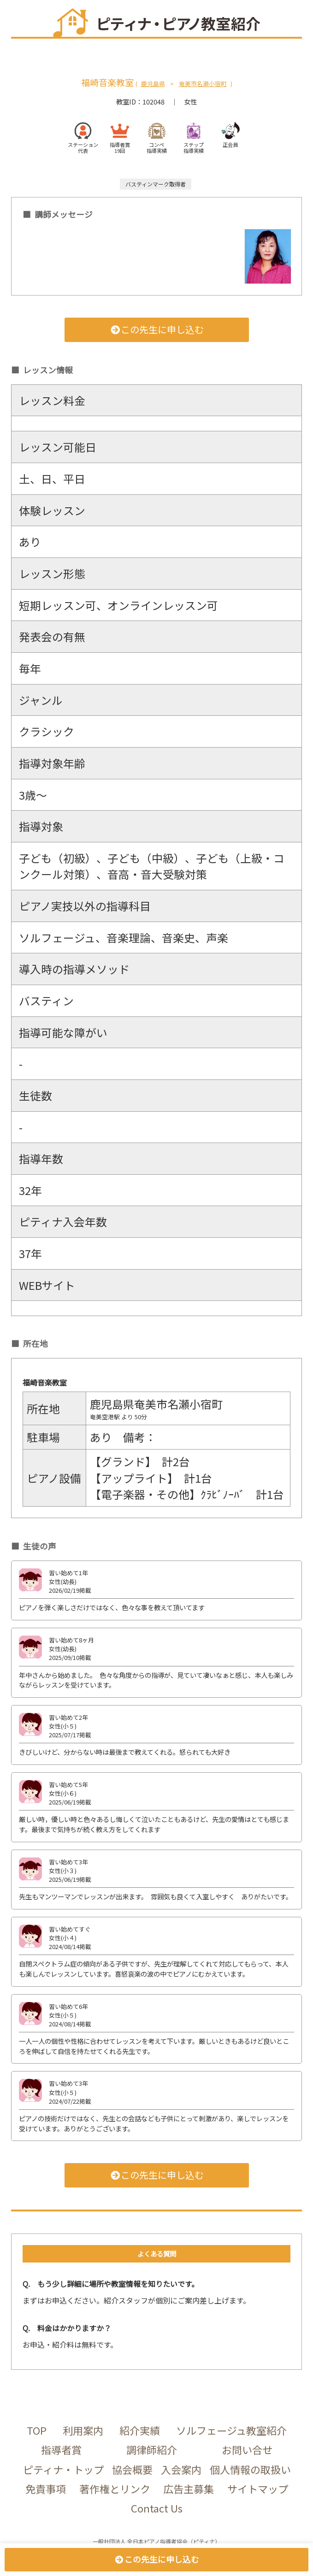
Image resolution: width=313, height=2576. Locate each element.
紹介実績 (139, 2430)
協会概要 (132, 2469)
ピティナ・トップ (63, 2469)
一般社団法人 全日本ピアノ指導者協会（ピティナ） (156, 2541)
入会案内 (181, 2469)
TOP (37, 2430)
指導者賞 (61, 2449)
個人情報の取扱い (250, 2469)
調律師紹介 (151, 2449)
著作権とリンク (114, 2488)
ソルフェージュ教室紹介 (231, 2430)
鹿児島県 (153, 83)
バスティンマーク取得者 (155, 184)
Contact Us (157, 2508)
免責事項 (45, 2488)
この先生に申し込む (156, 329)
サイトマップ (257, 2488)
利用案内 (83, 2430)
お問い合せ (247, 2449)
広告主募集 (188, 2488)
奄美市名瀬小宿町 (203, 83)
